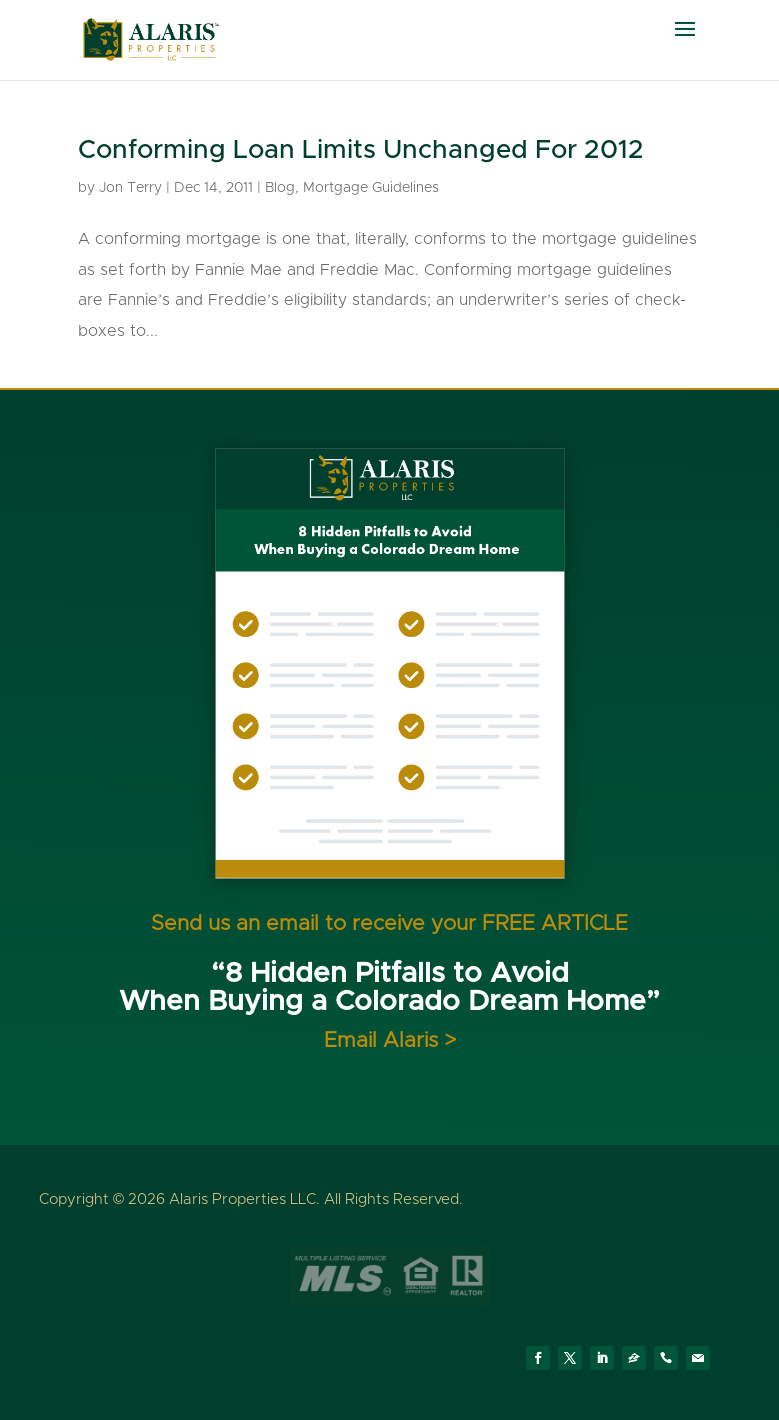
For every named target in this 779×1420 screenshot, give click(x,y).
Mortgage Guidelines (371, 188)
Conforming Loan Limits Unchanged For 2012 (361, 150)
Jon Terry (130, 188)
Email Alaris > (390, 1040)
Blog (280, 188)
